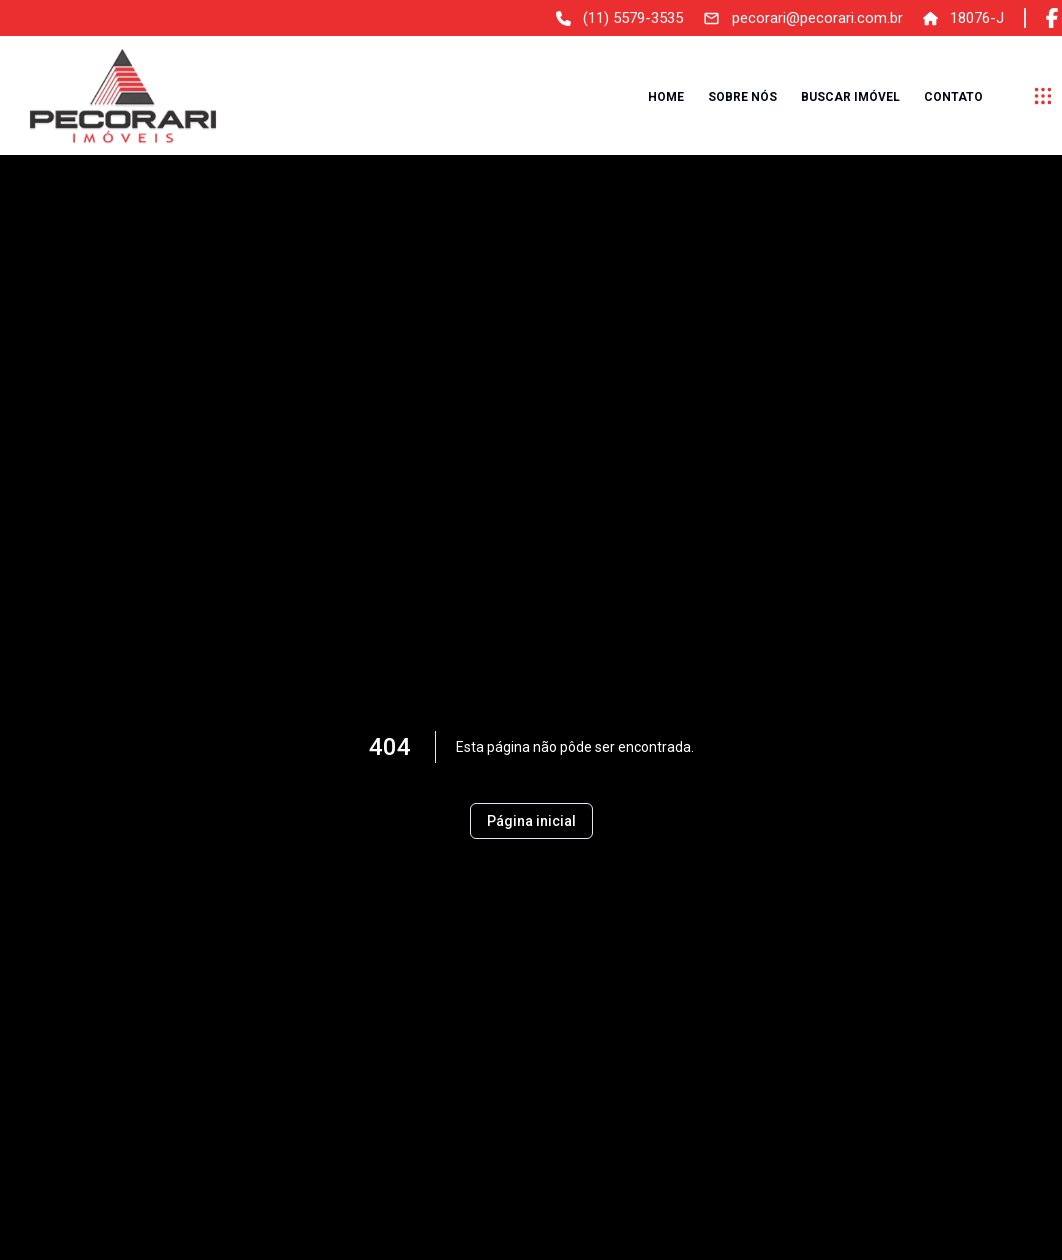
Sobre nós (742, 97)
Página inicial (531, 821)
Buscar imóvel (850, 97)
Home (666, 97)
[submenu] (1043, 96)
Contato (953, 97)
